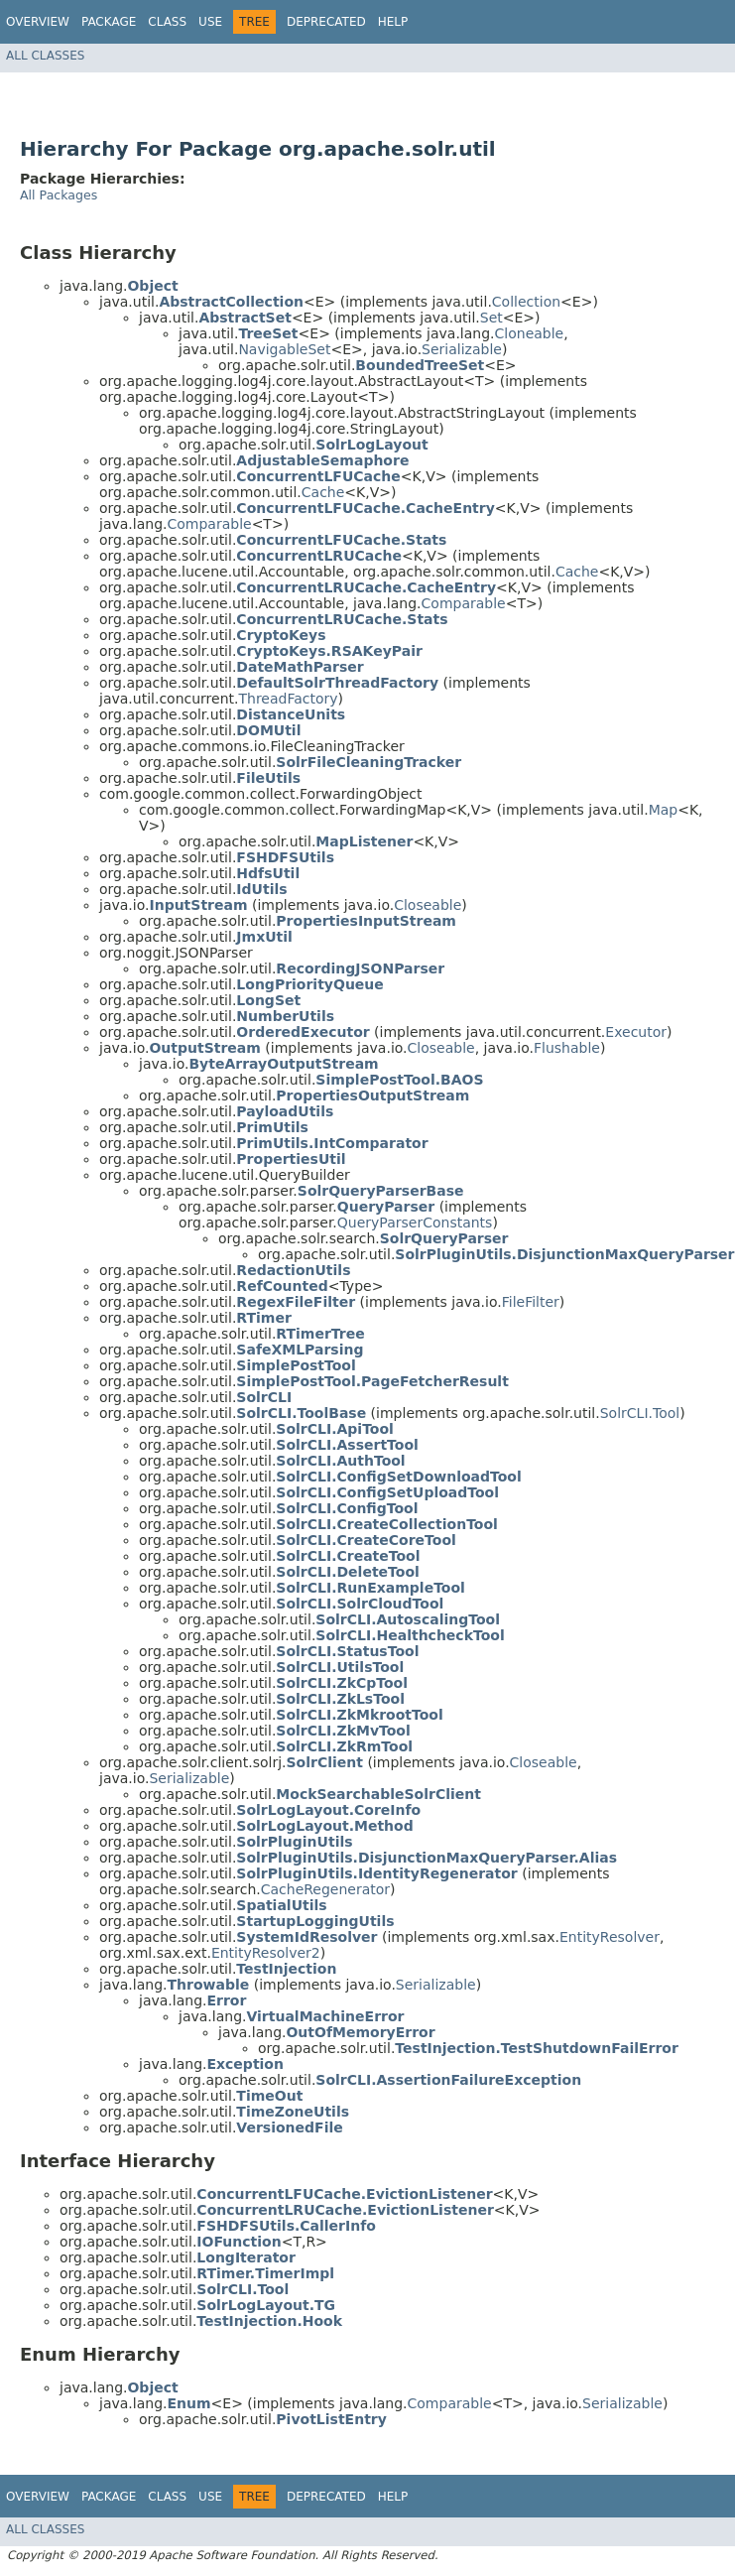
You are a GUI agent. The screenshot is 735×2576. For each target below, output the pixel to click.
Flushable (567, 1048)
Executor (636, 1032)
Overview (37, 22)
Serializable (462, 349)
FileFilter (530, 1302)
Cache (323, 492)
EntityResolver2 (265, 1953)
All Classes (45, 56)
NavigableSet (284, 349)
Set (491, 317)
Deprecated (326, 22)
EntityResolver (609, 1937)
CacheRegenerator (325, 1889)
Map (663, 810)
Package (108, 22)
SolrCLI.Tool (639, 1413)
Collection (526, 302)
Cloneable (529, 333)
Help (393, 22)
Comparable (209, 524)
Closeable (427, 905)
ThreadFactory (287, 699)
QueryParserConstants (415, 1222)
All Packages (58, 195)
